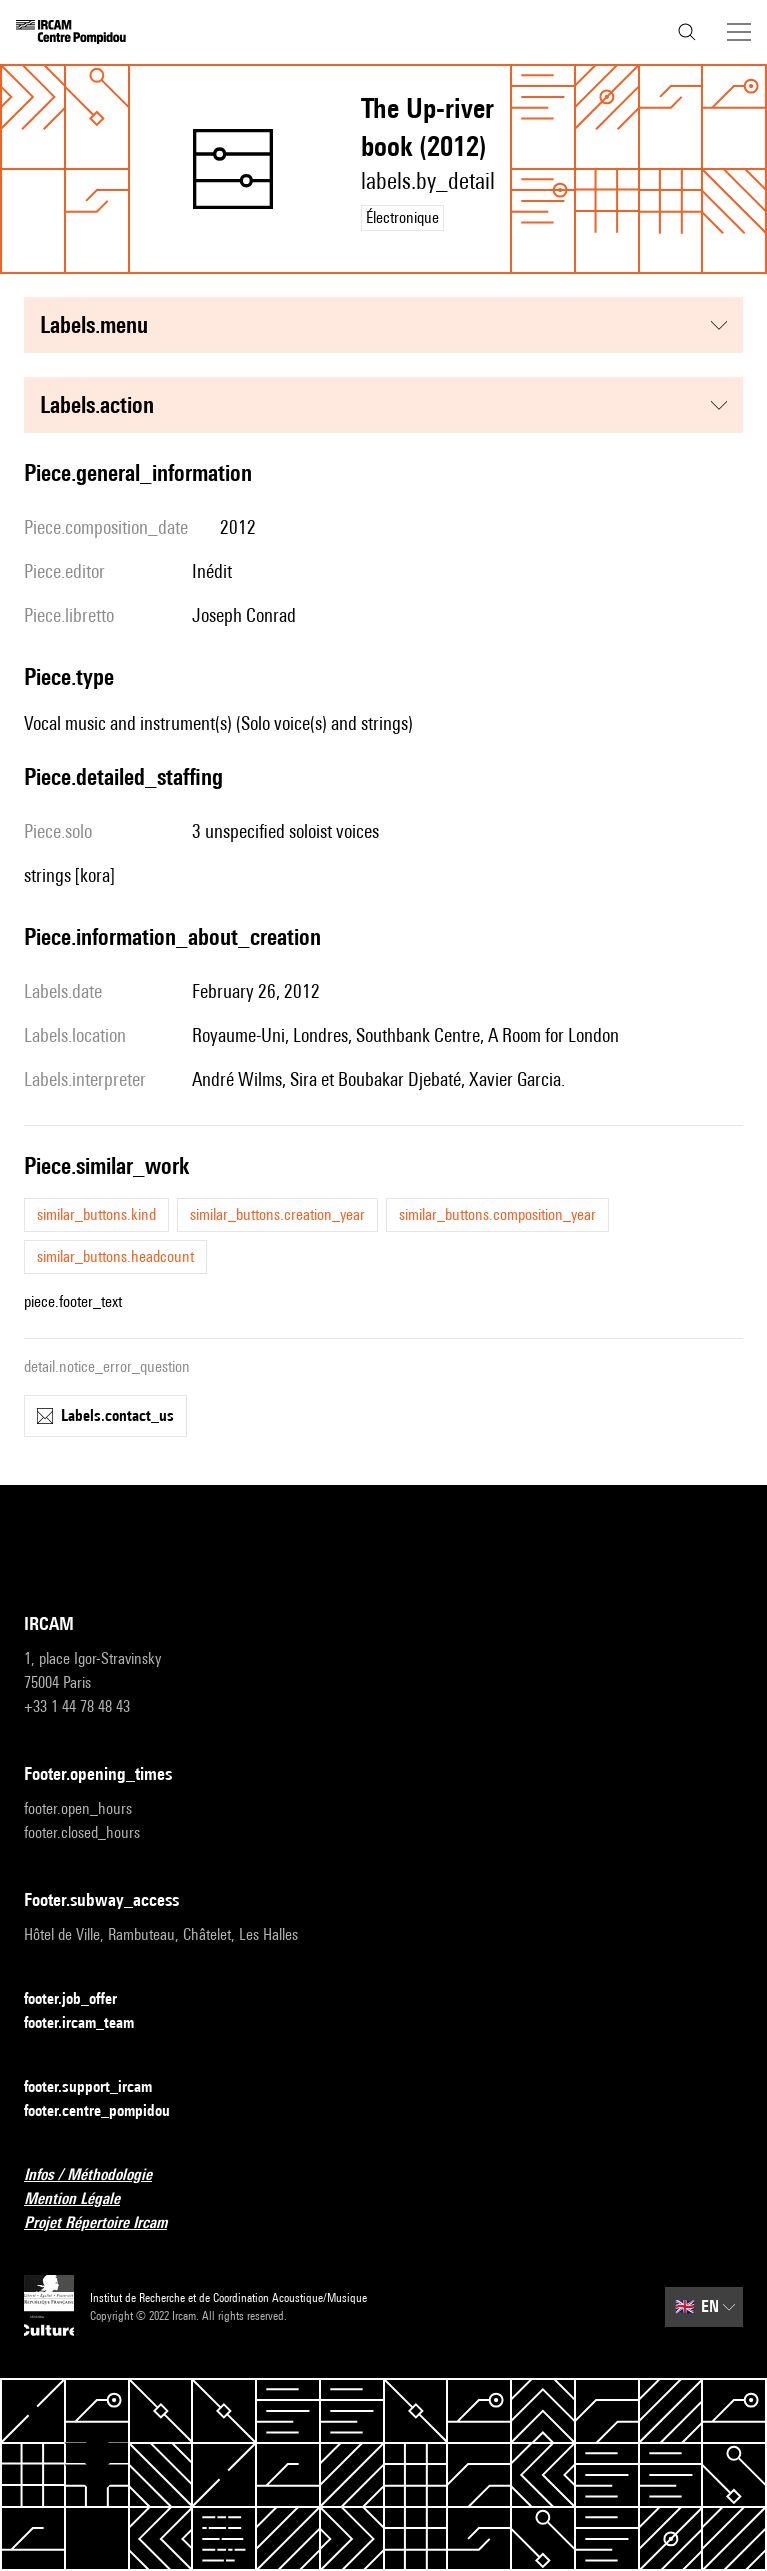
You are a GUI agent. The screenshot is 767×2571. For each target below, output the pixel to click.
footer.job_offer (82, 1999)
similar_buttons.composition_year (497, 1214)
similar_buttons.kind (96, 1214)
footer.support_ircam (100, 2087)
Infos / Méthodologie (100, 2175)
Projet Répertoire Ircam (107, 2223)
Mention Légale (84, 2199)
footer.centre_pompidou (109, 2111)
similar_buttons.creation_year (277, 1214)
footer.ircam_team (91, 2023)
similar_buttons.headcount (115, 1256)
